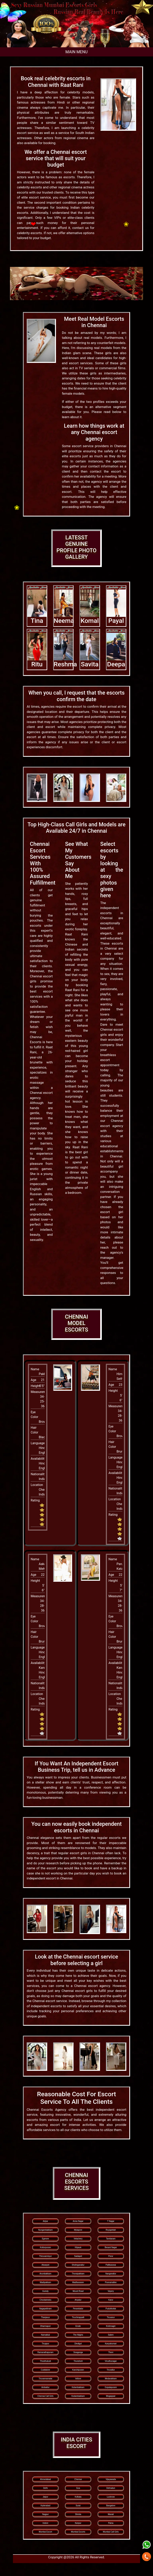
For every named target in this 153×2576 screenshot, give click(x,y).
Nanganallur (110, 2274)
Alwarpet (45, 2265)
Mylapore (78, 2230)
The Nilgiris (78, 2335)
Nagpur (45, 2514)
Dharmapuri (45, 2326)
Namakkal (45, 2335)
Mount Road (78, 2291)
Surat (78, 2505)
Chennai (78, 2479)
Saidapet (78, 2256)
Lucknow (111, 2497)
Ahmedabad (45, 2479)
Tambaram (110, 2239)
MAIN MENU (76, 51)
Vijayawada (111, 2479)
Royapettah (111, 2230)
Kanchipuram (78, 2370)
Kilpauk (78, 2247)
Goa (78, 2488)
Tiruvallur (111, 2370)
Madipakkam (45, 2282)
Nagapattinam (45, 2309)
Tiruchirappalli (78, 2317)
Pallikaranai (111, 2265)
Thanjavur (45, 2317)
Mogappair (110, 2396)
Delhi (45, 2488)
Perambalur (78, 2309)
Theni (110, 2352)
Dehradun (110, 2488)
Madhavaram (78, 2282)
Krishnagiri (110, 2326)
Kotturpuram (45, 2247)
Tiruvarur (111, 2317)
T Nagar (110, 2221)
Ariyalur (78, 2300)
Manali (111, 2514)
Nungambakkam (45, 2230)
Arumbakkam (45, 2274)
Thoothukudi (45, 2361)
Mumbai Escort (45, 2532)
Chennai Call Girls (45, 2396)
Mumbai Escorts (78, 2532)
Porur (110, 2256)
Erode (78, 2326)
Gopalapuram (111, 2387)
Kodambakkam (78, 2396)
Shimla (78, 2514)
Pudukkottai (111, 2309)
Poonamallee (111, 2282)
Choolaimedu (45, 2300)
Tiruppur (45, 2343)
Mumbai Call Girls (111, 2532)
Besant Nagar (111, 2247)
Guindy (45, 2291)
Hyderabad (45, 2505)
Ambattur (45, 2387)
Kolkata (78, 2497)
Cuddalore (45, 2370)
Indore (45, 2523)
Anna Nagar (78, 2221)
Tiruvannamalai (45, 2378)
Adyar (45, 2221)
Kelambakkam (78, 2387)
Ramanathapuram (45, 2352)
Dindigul (78, 2343)
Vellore (78, 2378)
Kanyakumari (111, 2343)
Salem (111, 2335)
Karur (110, 2300)
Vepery (111, 2291)
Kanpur (78, 2523)
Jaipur (45, 2497)
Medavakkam (111, 2378)
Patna (110, 2523)
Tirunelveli (78, 2361)
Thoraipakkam (78, 2274)
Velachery (78, 2239)
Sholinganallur (78, 2265)
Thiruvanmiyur (45, 2256)
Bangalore (110, 2505)
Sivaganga (78, 2352)
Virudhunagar (111, 2361)
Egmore (45, 2239)
